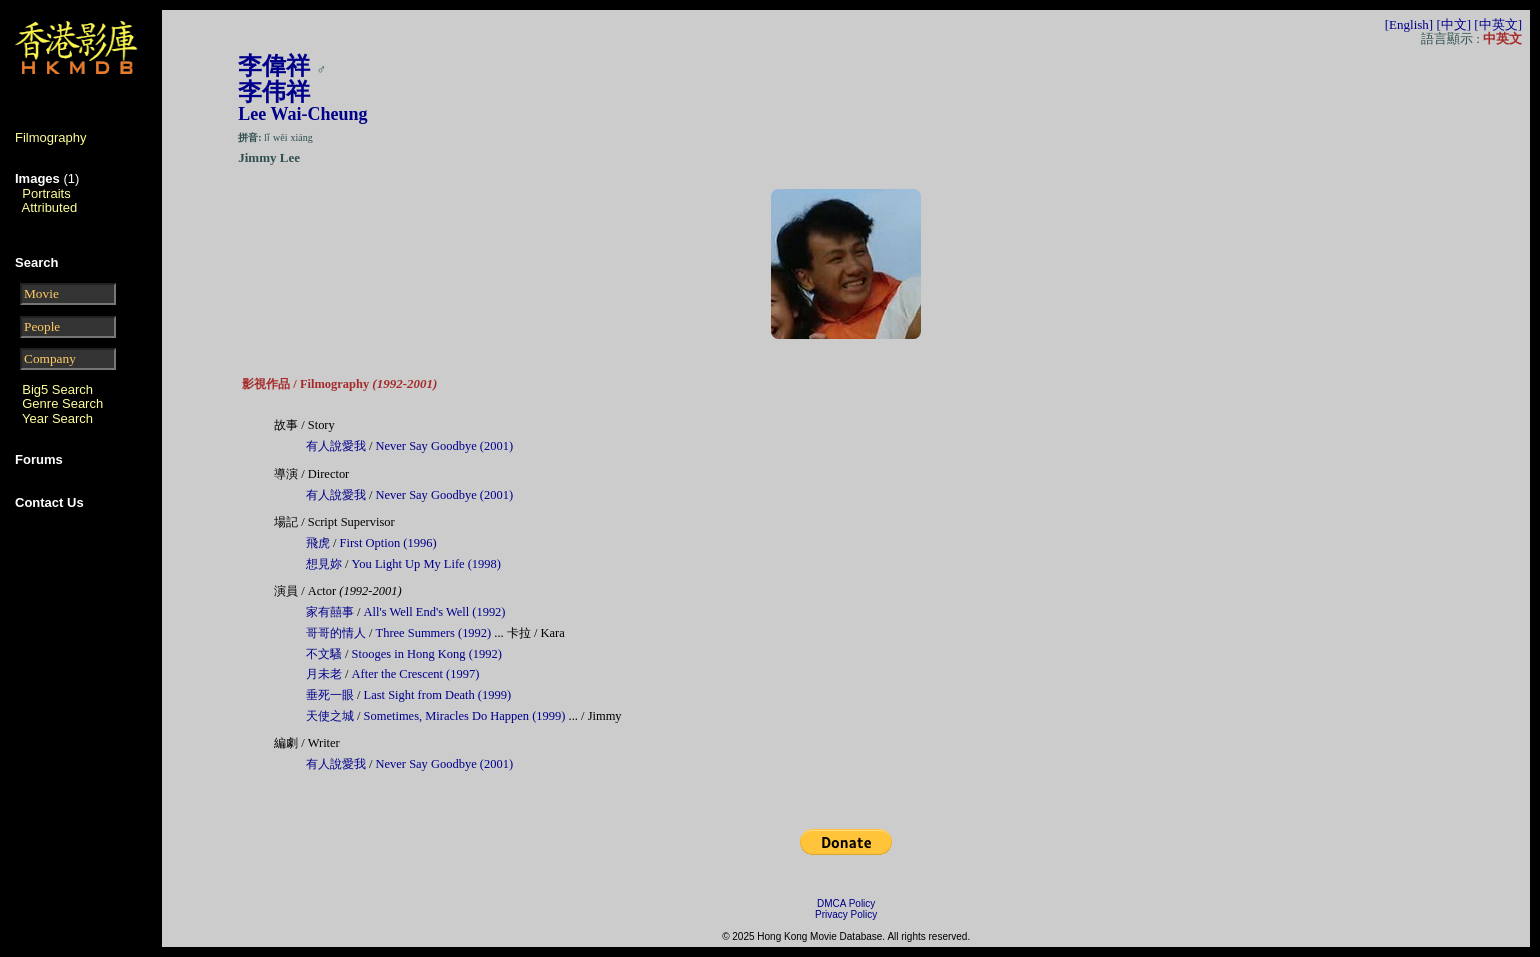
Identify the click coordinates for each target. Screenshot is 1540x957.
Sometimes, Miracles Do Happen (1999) (465, 716)
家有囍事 (331, 612)
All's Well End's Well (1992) (435, 612)
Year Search (57, 418)
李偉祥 (274, 66)
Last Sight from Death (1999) (438, 695)
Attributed (50, 207)
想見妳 (325, 564)
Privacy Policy (846, 914)
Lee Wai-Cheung (302, 114)
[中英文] (1498, 24)
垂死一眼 (331, 695)
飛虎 (319, 543)
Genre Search (62, 403)
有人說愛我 (337, 446)
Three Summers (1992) (434, 633)
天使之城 (331, 716)
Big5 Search (57, 389)
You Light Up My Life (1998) (426, 564)
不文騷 (325, 654)
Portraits (46, 193)
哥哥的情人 (337, 633)
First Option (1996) (388, 543)
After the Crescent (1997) (416, 674)
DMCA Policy (846, 903)
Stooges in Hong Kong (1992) (427, 654)
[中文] (1453, 24)
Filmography (51, 137)
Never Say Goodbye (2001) (444, 446)
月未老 (325, 674)
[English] (1409, 24)
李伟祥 (274, 92)
